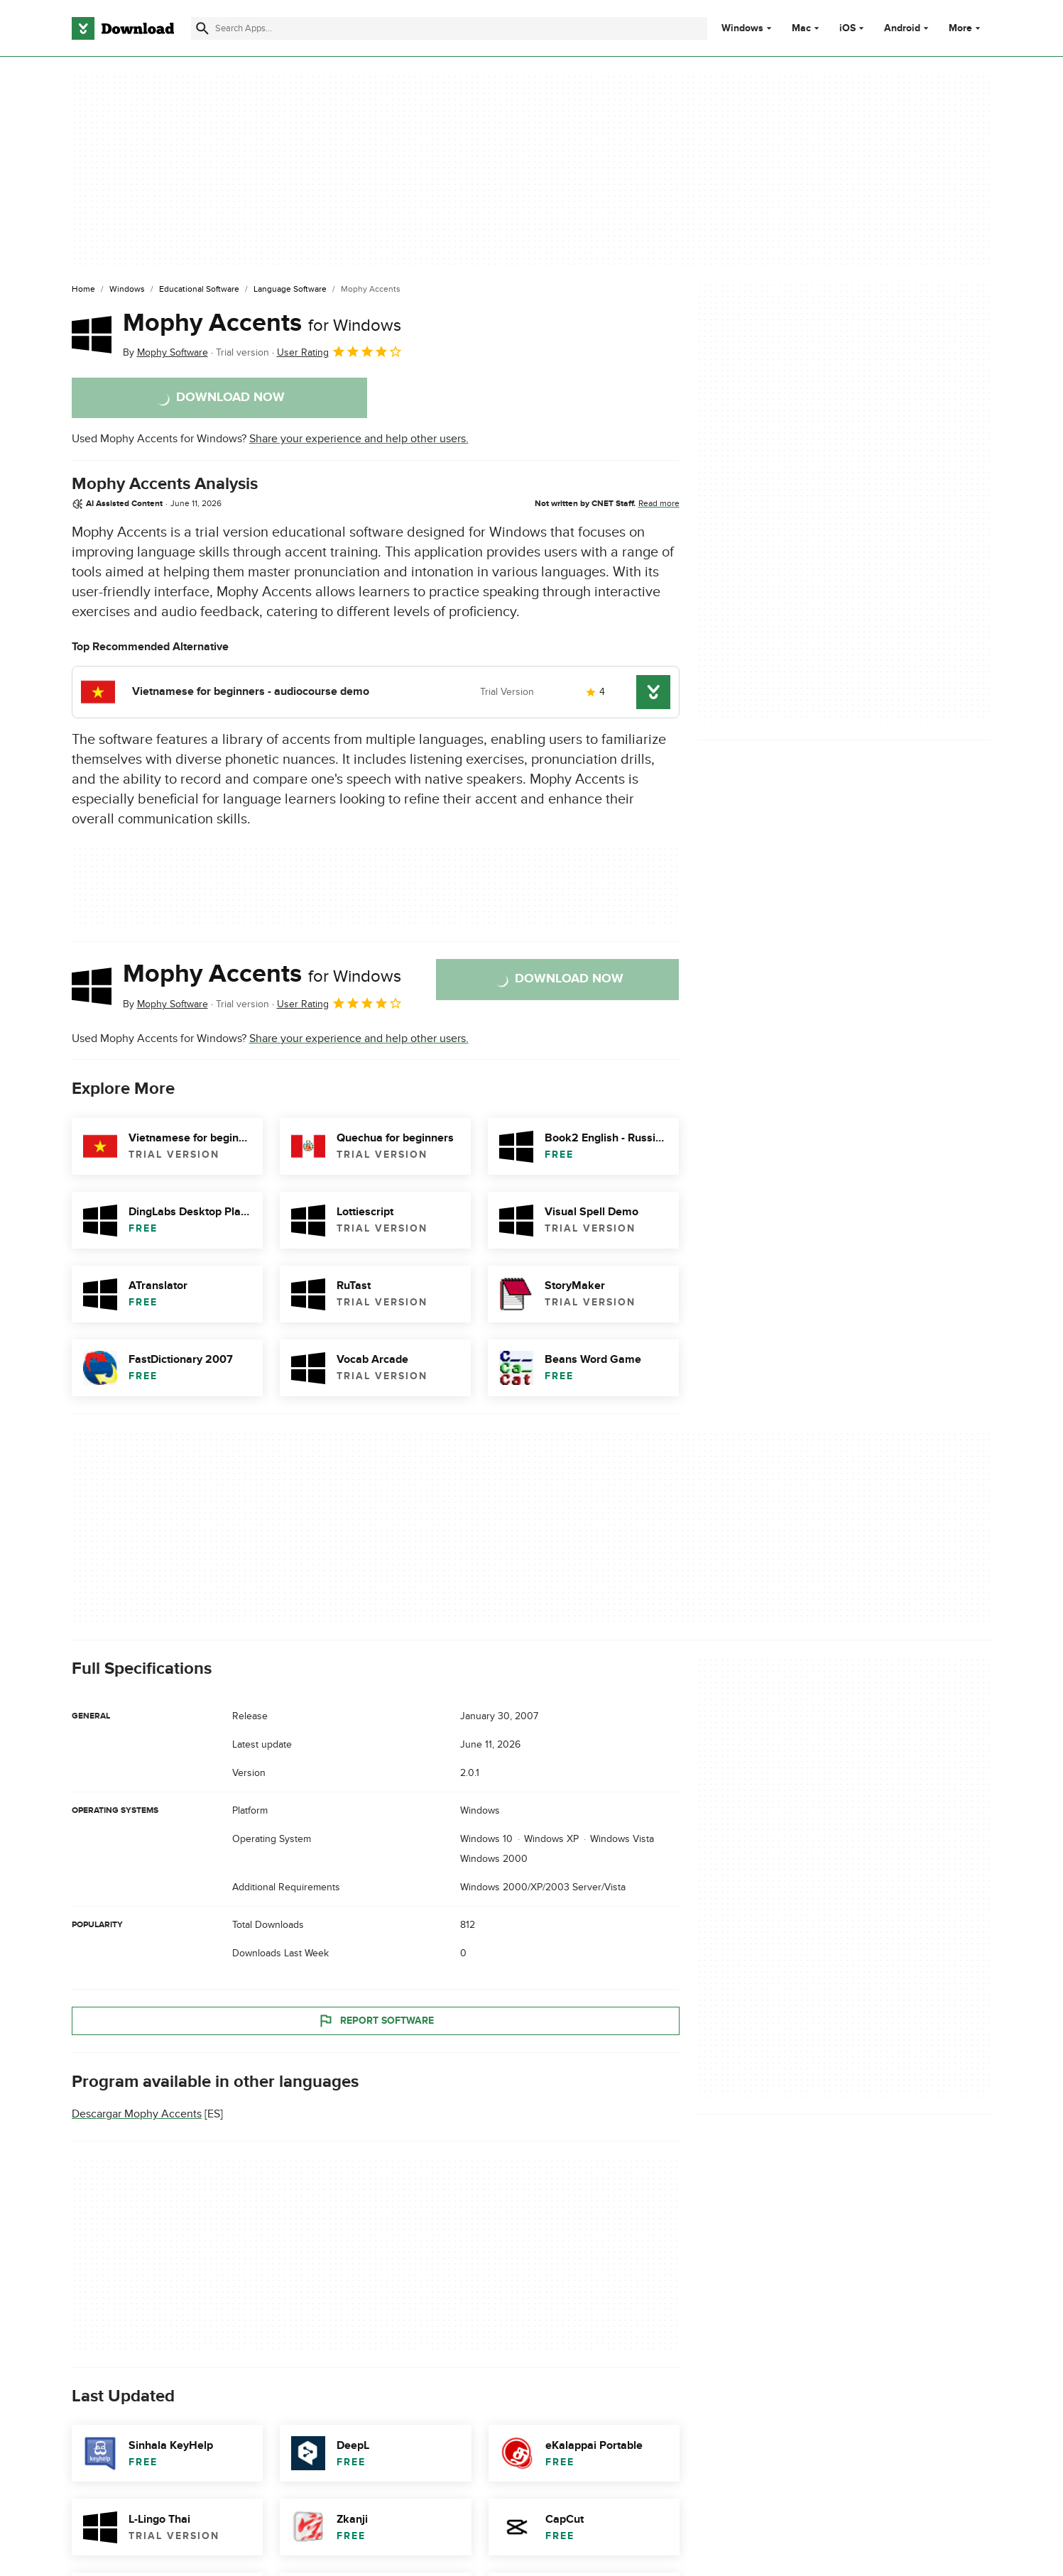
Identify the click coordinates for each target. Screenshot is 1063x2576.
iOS (847, 28)
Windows (742, 28)
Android (902, 28)
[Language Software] (290, 290)
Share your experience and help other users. (359, 439)
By (165, 352)
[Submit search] (202, 28)
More (966, 28)
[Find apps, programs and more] (449, 28)
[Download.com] (123, 28)
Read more (659, 503)
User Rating (340, 351)
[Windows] (127, 290)
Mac (801, 28)
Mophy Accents (262, 323)
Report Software (375, 2020)
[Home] (83, 290)
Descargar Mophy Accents (137, 2114)
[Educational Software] (199, 290)
